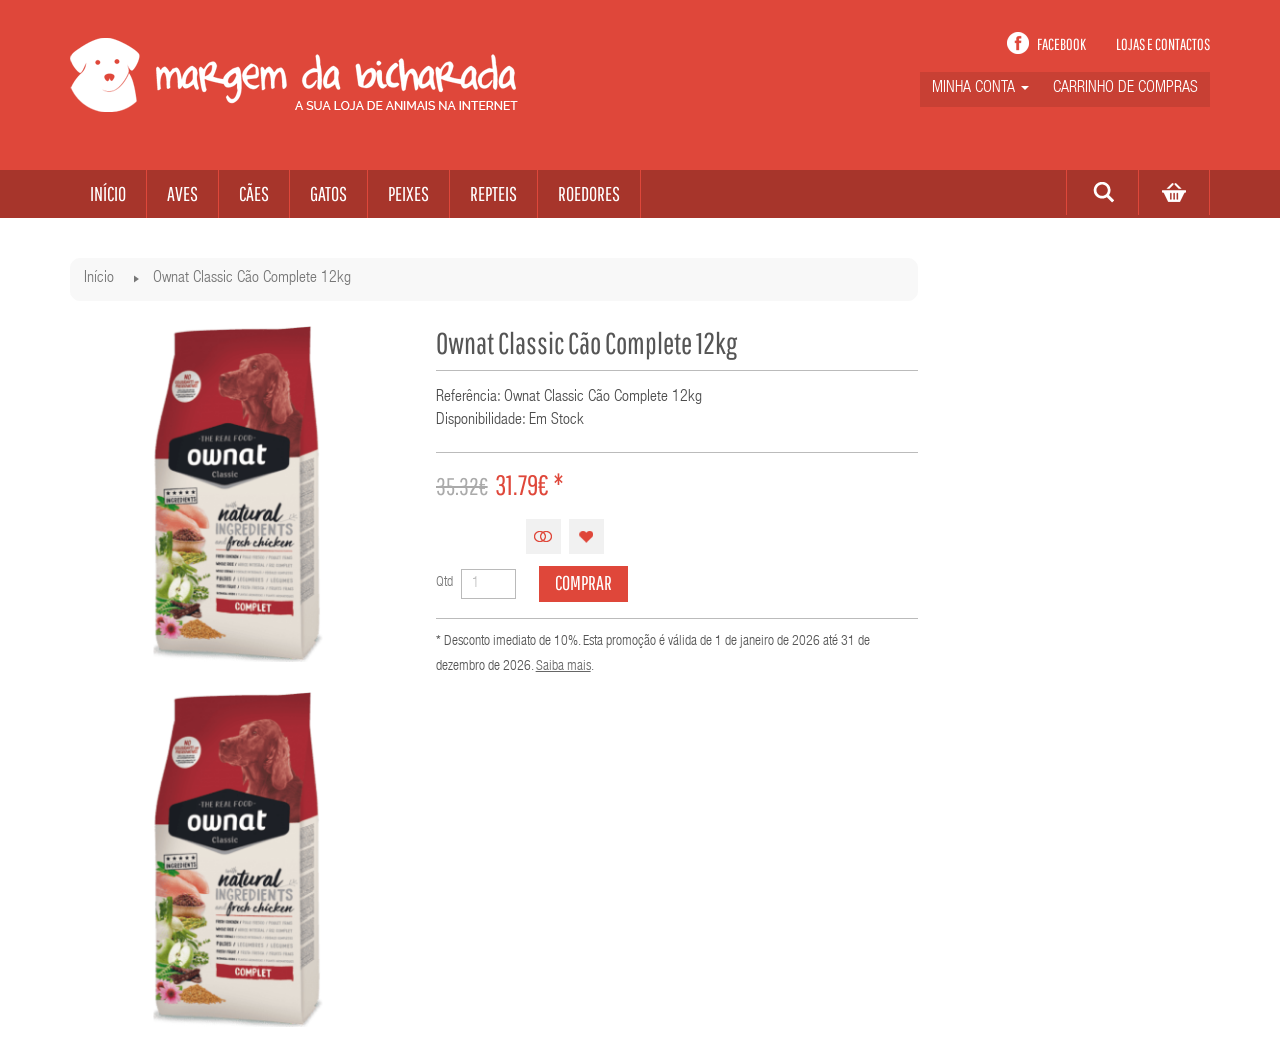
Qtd (444, 583)
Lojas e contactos (1163, 44)
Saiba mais (563, 667)
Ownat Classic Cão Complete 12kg (252, 279)
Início (99, 279)
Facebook (1061, 44)
